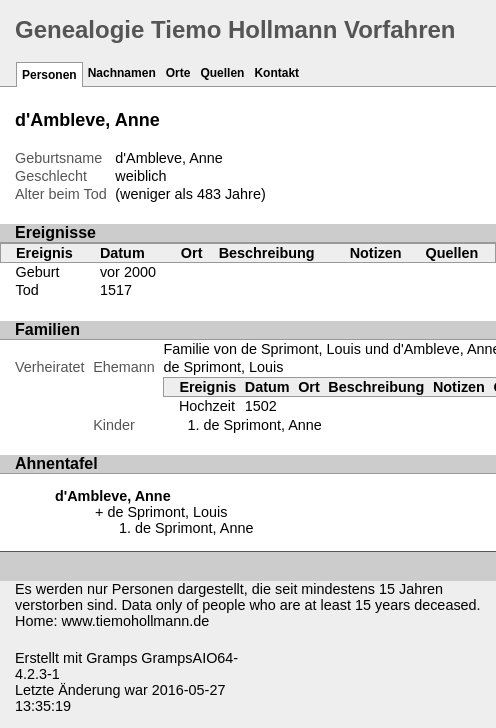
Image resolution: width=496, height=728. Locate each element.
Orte (178, 73)
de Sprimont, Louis (223, 367)
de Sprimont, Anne (262, 425)
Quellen (222, 73)
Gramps (111, 658)
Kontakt (276, 73)
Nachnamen (122, 73)
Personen (49, 75)
